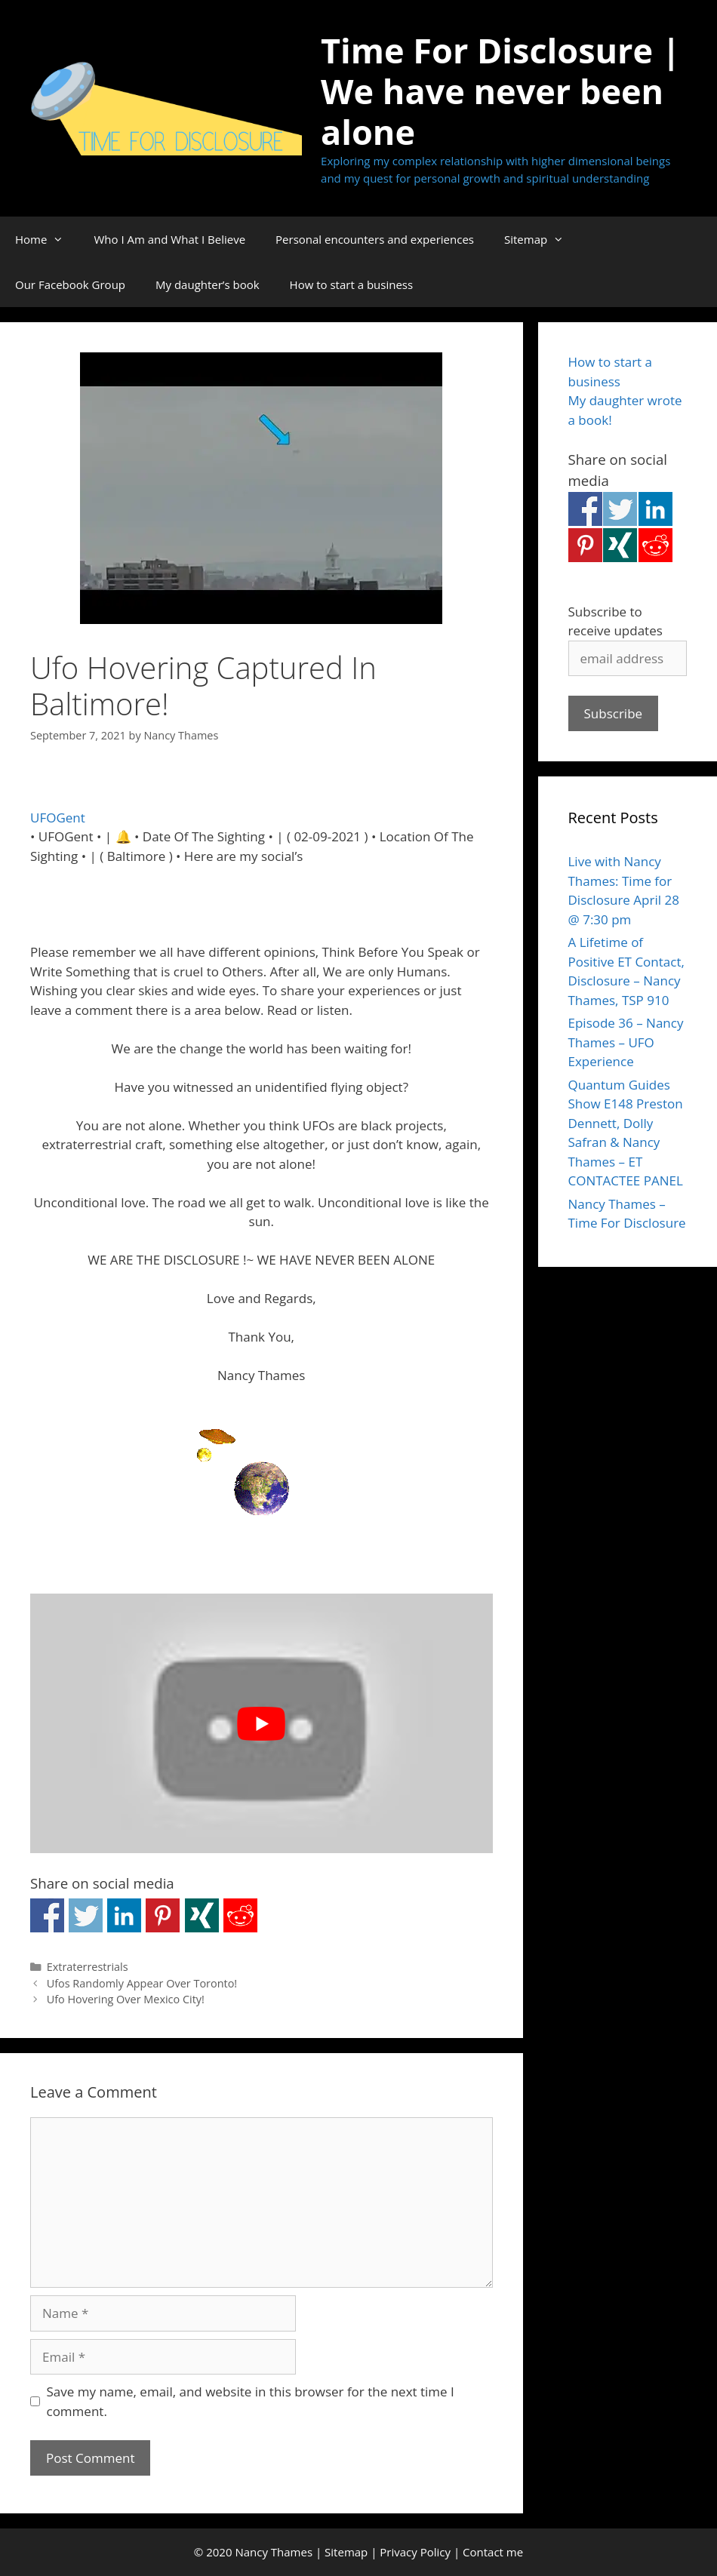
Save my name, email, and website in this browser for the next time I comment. (250, 2401)
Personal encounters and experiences (374, 239)
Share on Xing (202, 1915)
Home (46, 239)
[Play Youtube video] (261, 1723)
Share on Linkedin (124, 1915)
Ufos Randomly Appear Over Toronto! (142, 1983)
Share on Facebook (47, 1915)
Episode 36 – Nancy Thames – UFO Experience (626, 1042)
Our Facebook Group (70, 284)
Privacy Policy (415, 2551)
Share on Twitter (86, 1915)
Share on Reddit (240, 1915)
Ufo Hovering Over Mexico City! (126, 1999)
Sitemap (541, 239)
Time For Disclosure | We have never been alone (501, 91)
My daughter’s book (207, 284)
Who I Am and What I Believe (169, 239)
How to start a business (352, 284)
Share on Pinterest (163, 1915)
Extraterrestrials (87, 1967)
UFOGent (57, 817)
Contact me (493, 2551)
